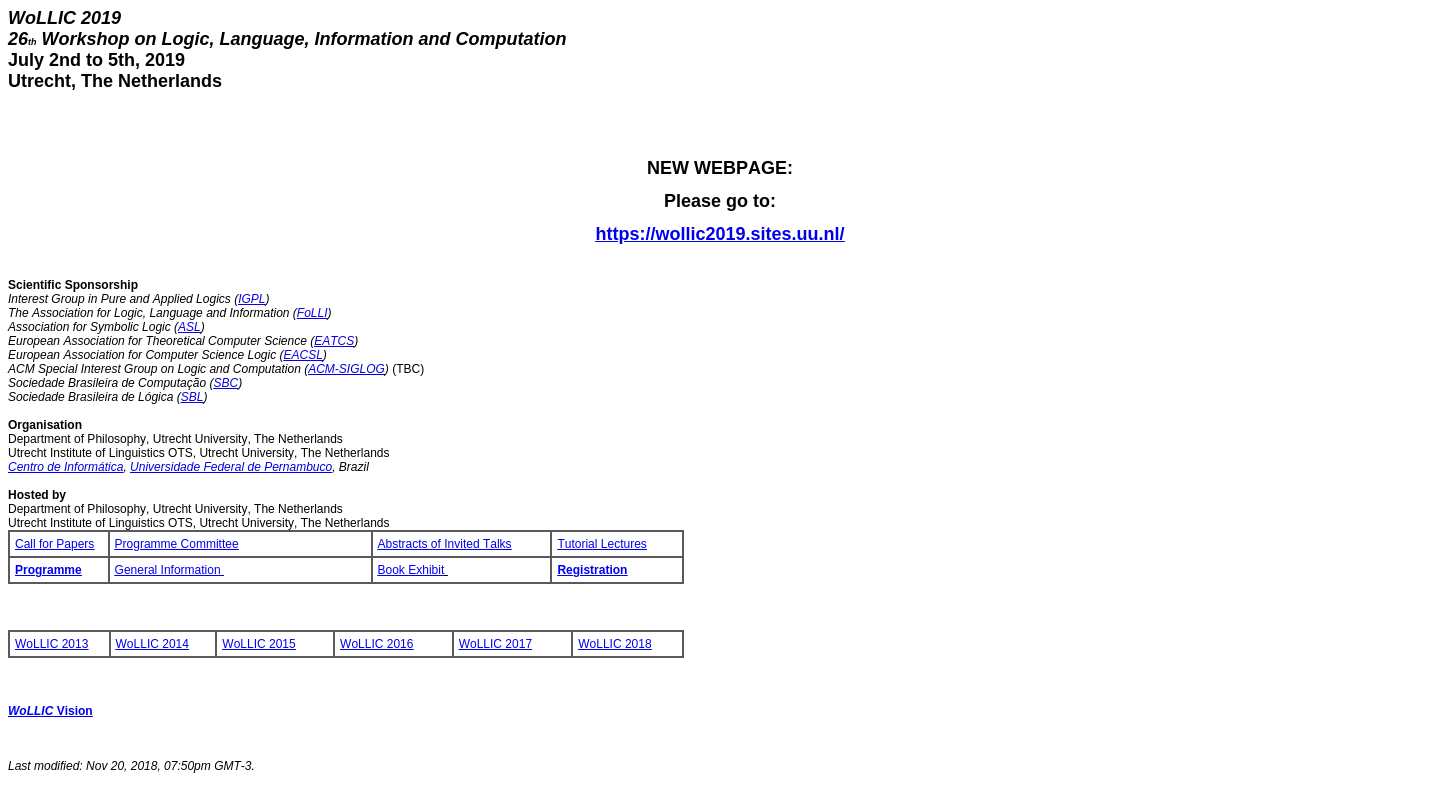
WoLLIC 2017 (495, 644)
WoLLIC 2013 (51, 644)
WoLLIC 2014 (152, 644)
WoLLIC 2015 (258, 644)
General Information (169, 570)
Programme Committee (177, 544)
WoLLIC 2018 (614, 644)
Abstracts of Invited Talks (445, 544)
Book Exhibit (413, 570)
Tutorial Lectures (601, 544)
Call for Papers (54, 544)
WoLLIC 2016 (376, 644)
